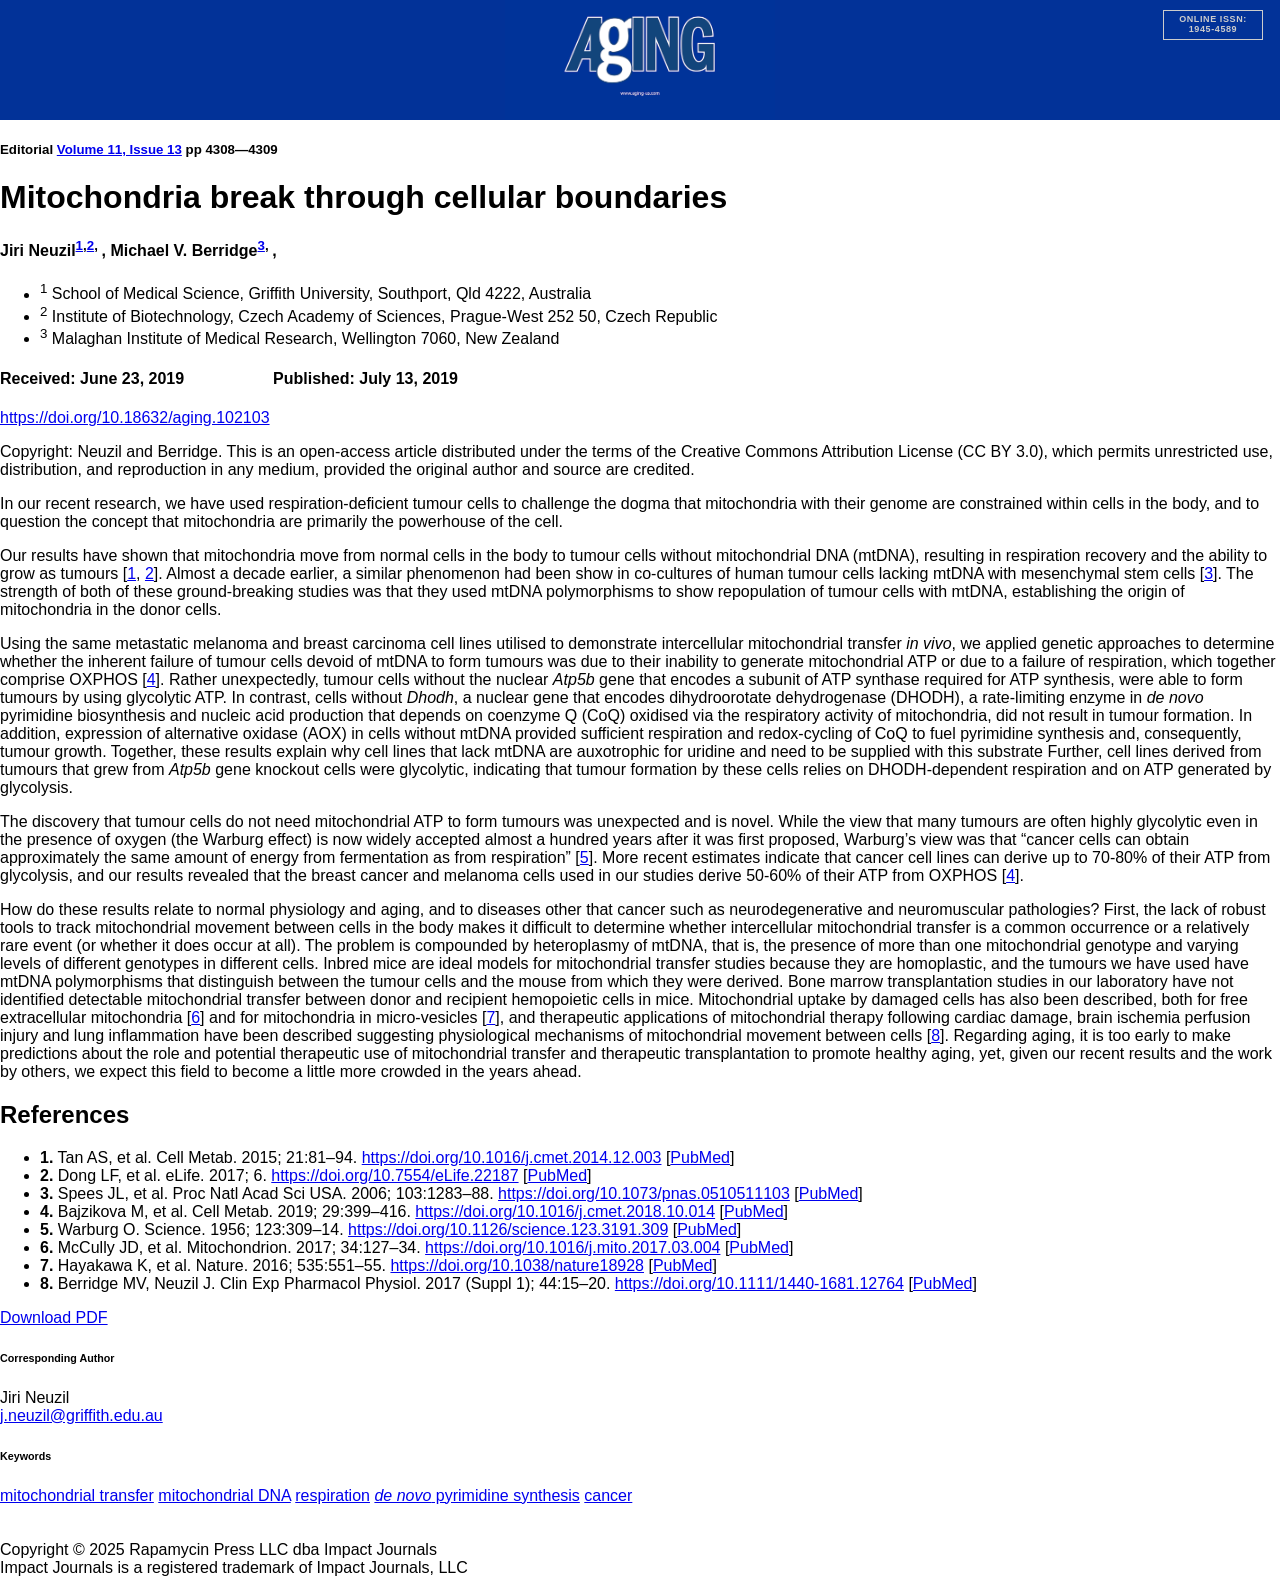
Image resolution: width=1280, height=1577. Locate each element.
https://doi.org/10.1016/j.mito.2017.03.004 (572, 1247)
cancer (608, 1495)
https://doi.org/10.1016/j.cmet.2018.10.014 (565, 1211)
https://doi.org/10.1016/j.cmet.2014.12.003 (512, 1157)
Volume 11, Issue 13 (119, 149)
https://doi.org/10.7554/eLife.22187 (394, 1175)
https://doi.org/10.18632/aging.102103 (135, 417)
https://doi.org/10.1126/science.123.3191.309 (508, 1229)
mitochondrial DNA (224, 1495)
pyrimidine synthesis (476, 1495)
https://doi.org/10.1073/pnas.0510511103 (644, 1193)
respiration (332, 1495)
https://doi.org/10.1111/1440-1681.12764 (759, 1283)
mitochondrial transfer (77, 1495)
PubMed (700, 1157)
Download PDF (54, 1317)
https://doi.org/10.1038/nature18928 (517, 1265)
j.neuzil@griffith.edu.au (81, 1415)
